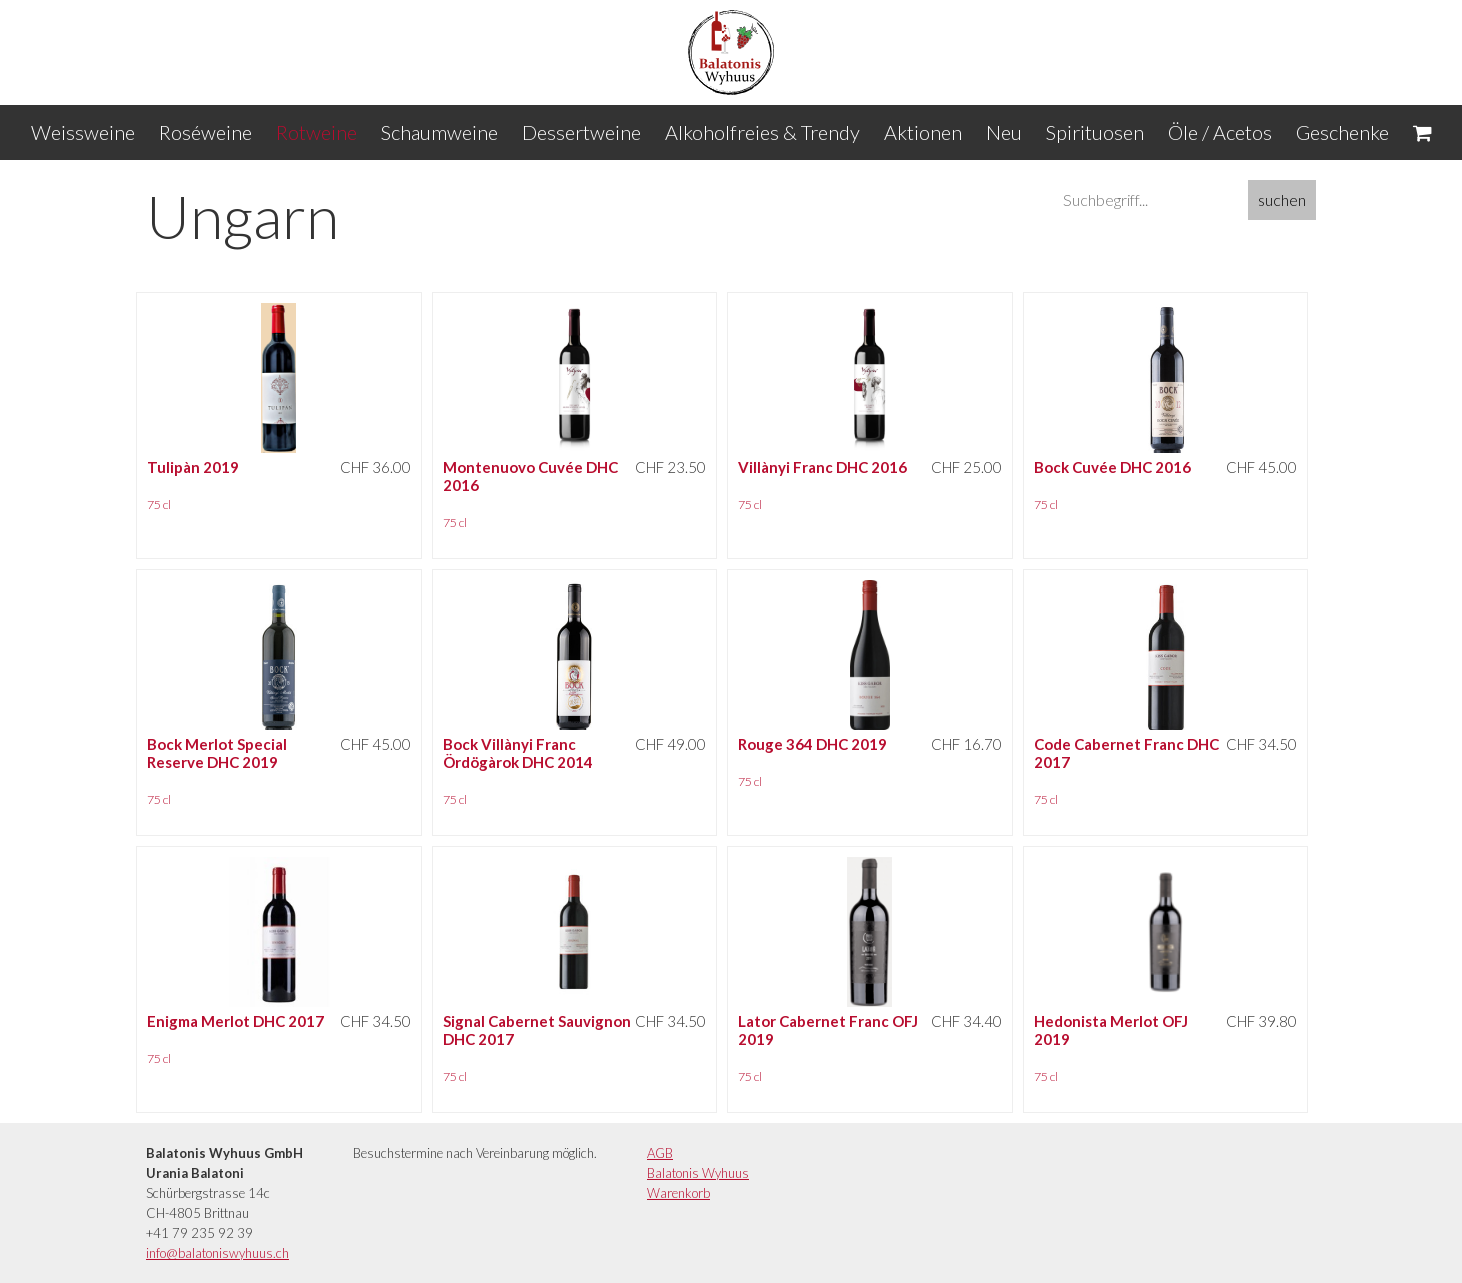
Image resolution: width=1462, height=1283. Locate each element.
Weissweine (83, 132)
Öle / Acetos (1220, 132)
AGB (660, 1153)
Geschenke (1342, 132)
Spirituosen (1095, 132)
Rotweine (316, 132)
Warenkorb (678, 1193)
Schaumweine (439, 132)
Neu (1004, 132)
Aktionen (923, 132)
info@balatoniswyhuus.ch (217, 1253)
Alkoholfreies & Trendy (762, 132)
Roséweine (205, 132)
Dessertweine (581, 132)
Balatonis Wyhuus (698, 1173)
